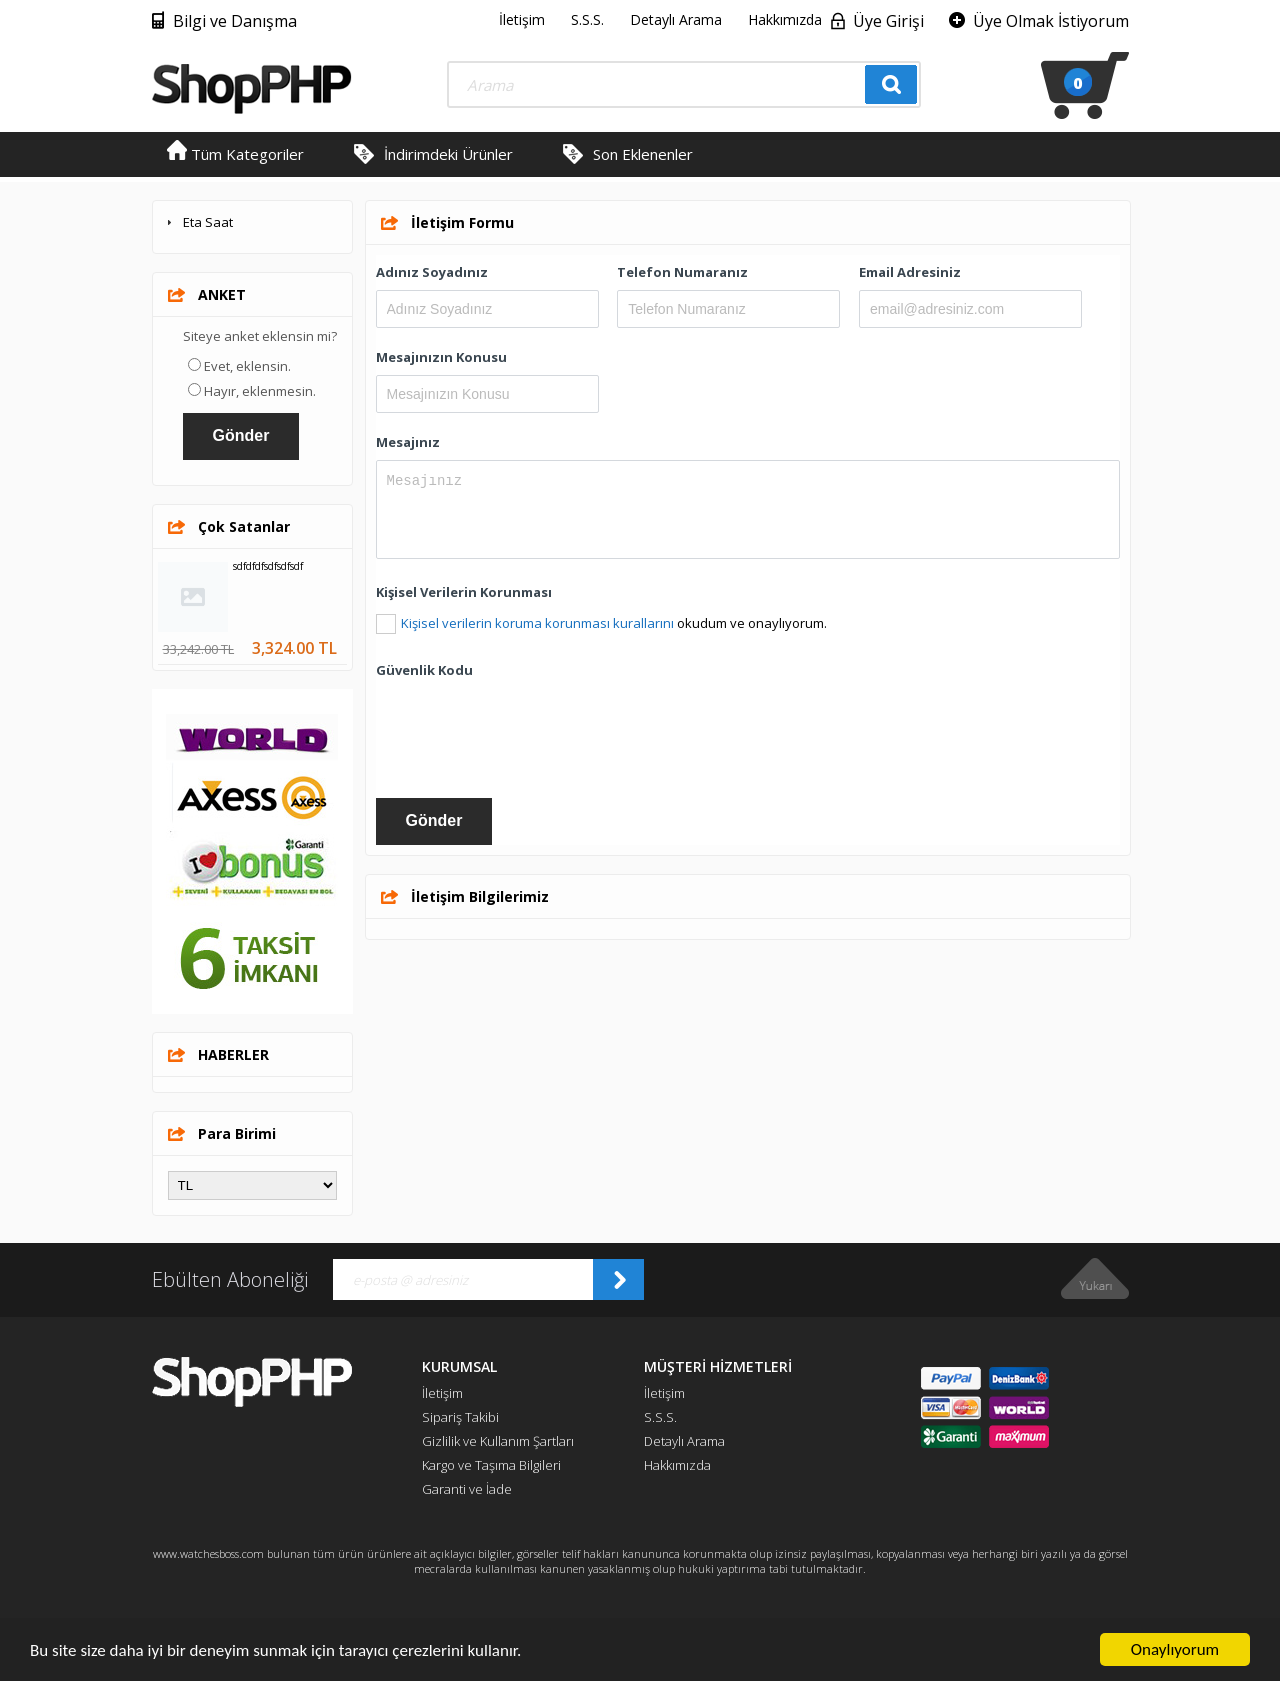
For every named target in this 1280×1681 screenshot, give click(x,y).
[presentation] (528, 727)
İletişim (522, 19)
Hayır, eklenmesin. (260, 391)
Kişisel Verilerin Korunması (464, 592)
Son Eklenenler (643, 154)
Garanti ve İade (467, 1489)
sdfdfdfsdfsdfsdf (268, 566)
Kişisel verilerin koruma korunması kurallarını (537, 623)
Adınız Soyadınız (432, 272)
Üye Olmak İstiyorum (1051, 21)
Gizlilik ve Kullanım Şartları (498, 1441)
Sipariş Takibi (460, 1417)
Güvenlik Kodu (424, 670)
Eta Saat (208, 222)
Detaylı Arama (676, 19)
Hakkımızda (785, 19)
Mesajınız (408, 442)
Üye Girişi (888, 21)
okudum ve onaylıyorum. (614, 623)
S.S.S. (587, 19)
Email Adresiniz (910, 272)
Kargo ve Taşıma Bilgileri (491, 1465)
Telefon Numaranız (682, 272)
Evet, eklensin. (247, 366)
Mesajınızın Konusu (441, 357)
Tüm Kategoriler (235, 154)
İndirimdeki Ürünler (448, 154)
